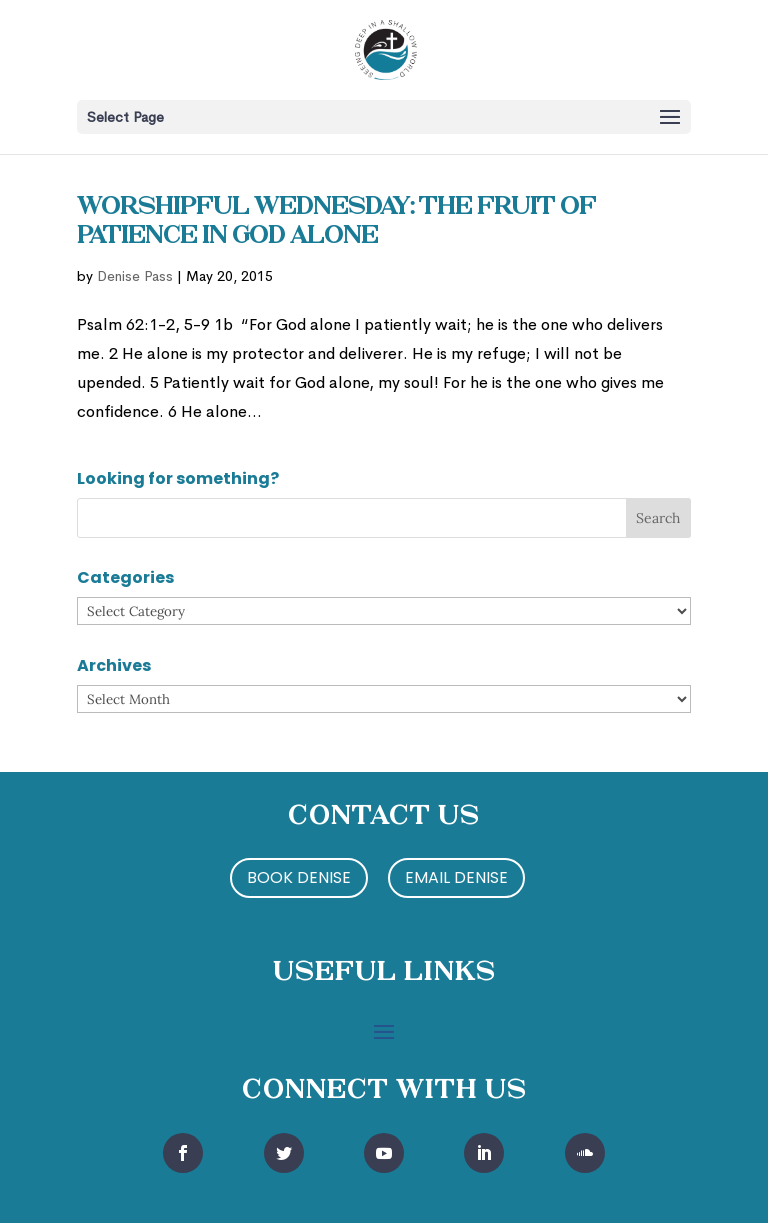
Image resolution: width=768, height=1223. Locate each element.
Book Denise (299, 877)
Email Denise (456, 877)
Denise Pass (135, 276)
